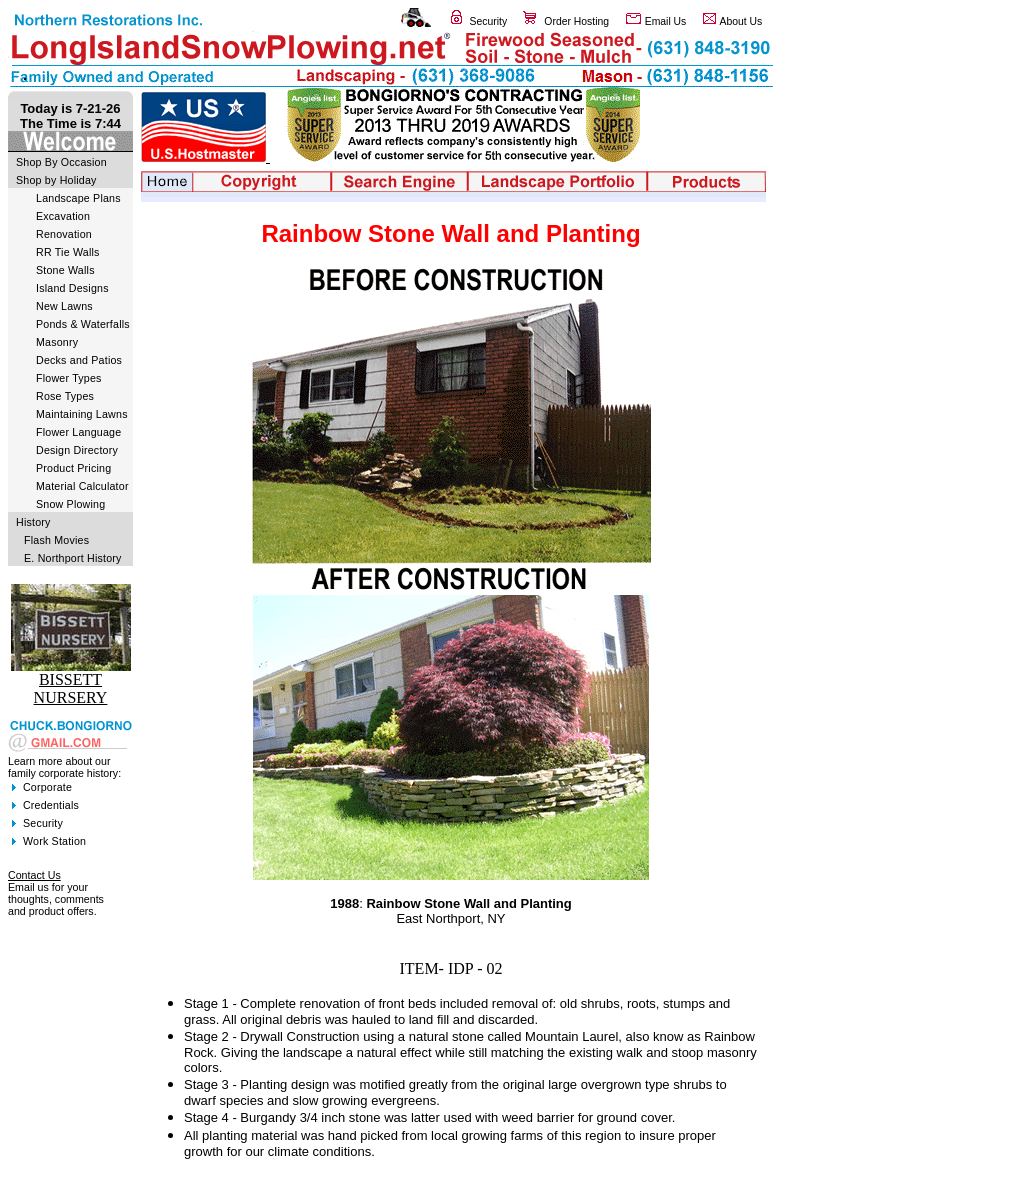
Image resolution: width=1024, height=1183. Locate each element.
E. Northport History (73, 558)
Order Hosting (576, 21)
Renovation (64, 234)
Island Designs (72, 288)
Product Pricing (73, 468)
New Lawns (64, 306)
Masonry (57, 342)
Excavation (63, 216)
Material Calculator (82, 486)
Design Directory (77, 450)
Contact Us (34, 875)
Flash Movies (56, 540)
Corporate (47, 787)
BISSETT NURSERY (71, 688)
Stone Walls (65, 270)
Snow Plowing (70, 504)
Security (489, 21)
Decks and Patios (79, 360)
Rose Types (65, 396)
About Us (741, 21)
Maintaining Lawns (82, 414)
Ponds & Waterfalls (83, 324)
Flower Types (69, 378)
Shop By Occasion (61, 162)
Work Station (54, 841)
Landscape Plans (78, 198)
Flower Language (78, 432)
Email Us (666, 21)
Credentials (51, 805)
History (33, 522)
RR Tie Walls (68, 252)
